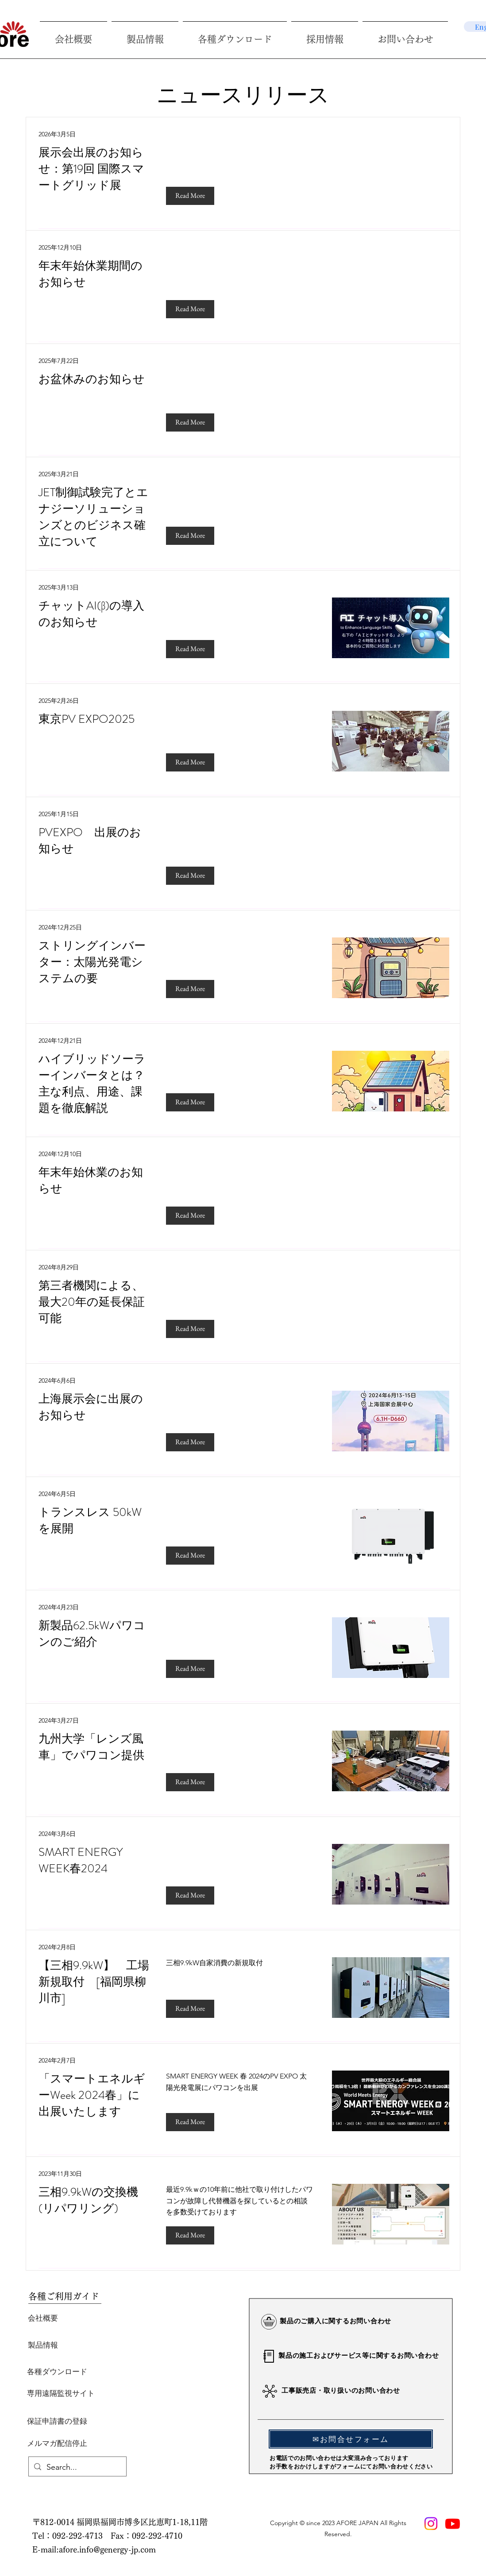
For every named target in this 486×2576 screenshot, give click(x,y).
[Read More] (190, 196)
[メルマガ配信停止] (57, 2443)
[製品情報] (43, 2345)
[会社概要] (43, 2318)
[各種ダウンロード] (57, 2371)
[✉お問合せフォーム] (350, 2439)
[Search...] (77, 2467)
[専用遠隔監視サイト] (61, 2393)
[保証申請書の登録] (57, 2421)
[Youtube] (452, 2523)
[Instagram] (431, 2523)
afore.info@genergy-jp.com (107, 2549)
